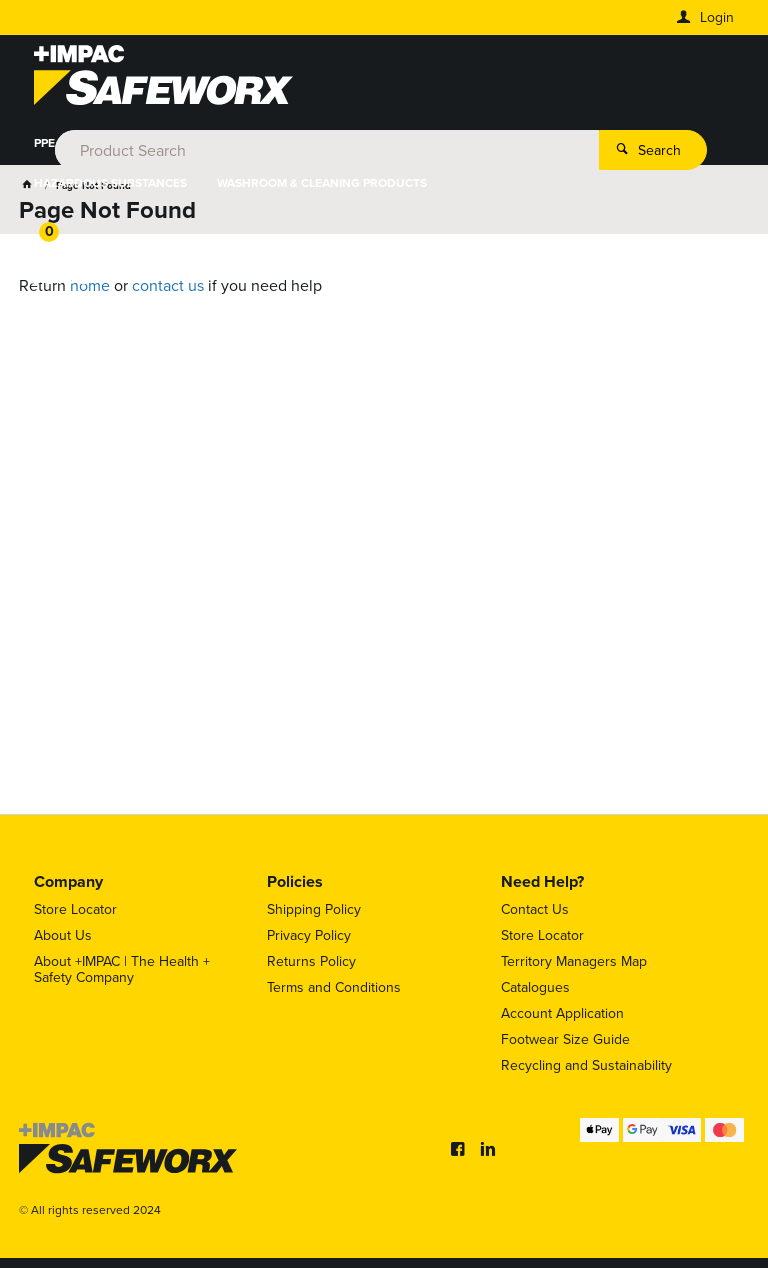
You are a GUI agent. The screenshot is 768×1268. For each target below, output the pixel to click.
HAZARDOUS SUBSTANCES (110, 183)
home (90, 285)
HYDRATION (358, 143)
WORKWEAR (120, 143)
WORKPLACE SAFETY (603, 143)
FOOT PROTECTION (239, 143)
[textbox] (380, 80)
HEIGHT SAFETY (468, 143)
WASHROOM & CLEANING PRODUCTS (322, 183)
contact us (168, 285)
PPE (44, 143)
